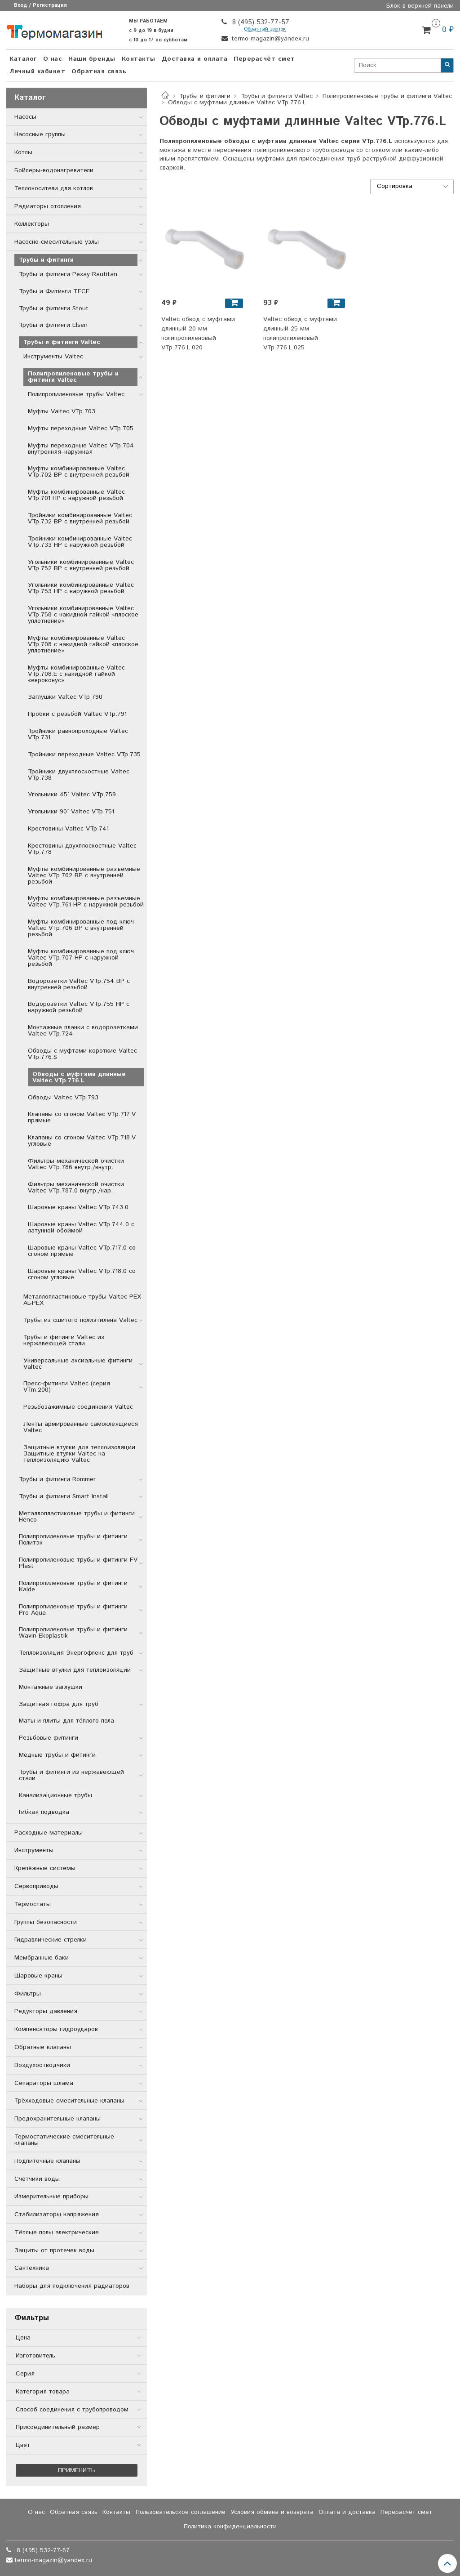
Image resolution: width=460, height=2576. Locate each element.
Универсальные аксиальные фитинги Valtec (78, 1363)
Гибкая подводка (44, 1812)
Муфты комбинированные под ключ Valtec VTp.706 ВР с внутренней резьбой (81, 928)
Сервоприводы (36, 1886)
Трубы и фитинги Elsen (53, 325)
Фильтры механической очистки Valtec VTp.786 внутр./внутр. (76, 1164)
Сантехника (31, 2267)
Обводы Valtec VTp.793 (63, 1097)
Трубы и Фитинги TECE (54, 291)
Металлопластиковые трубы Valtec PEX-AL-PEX (83, 1300)
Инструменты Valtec (53, 356)
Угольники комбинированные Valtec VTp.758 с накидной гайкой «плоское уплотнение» (83, 614)
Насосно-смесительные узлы (56, 241)
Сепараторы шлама (43, 2083)
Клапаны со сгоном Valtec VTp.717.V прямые (82, 1117)
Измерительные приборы (51, 2196)
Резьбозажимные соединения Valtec (78, 1406)
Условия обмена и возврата (272, 2512)
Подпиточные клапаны (47, 2160)
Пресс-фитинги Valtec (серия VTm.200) (66, 1386)
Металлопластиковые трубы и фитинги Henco (77, 1516)
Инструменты (33, 1850)
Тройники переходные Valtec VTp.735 (84, 754)
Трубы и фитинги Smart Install (64, 1496)
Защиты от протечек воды (54, 2250)
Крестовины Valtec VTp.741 (68, 828)
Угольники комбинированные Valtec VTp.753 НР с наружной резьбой (81, 588)
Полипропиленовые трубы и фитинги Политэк (73, 1539)
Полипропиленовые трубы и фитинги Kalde (73, 1586)
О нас (52, 58)
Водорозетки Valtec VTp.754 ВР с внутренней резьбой (79, 984)
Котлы (23, 152)
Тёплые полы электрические (56, 2232)
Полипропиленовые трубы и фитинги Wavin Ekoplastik (73, 1632)
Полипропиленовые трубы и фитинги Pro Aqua (73, 1609)
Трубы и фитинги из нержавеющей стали (71, 1775)
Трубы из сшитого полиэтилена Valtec (80, 1320)
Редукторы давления (45, 2011)
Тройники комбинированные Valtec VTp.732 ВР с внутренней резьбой (80, 518)
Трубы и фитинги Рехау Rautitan (68, 274)
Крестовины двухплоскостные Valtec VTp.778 (82, 849)
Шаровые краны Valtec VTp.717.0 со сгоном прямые (82, 1251)
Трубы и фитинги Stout (53, 308)
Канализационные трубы (55, 1795)
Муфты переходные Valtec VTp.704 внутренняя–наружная (81, 448)
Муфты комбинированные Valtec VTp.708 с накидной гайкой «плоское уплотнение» (83, 644)
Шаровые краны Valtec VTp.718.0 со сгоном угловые (82, 1274)
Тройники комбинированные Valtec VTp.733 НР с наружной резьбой (80, 541)
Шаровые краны (38, 1975)
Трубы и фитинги (204, 96)
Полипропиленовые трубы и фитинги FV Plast (78, 1563)
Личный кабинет (37, 71)
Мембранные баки (41, 1957)
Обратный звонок (265, 29)
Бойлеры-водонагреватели (53, 170)
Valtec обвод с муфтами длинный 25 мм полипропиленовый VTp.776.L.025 (300, 333)
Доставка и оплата (195, 58)
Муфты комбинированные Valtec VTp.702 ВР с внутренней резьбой (78, 471)
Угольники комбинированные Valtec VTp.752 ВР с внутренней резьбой (81, 565)
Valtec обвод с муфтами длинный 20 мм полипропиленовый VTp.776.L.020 (198, 333)
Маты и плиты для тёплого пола (66, 1720)
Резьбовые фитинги (48, 1737)
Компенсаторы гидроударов (56, 2029)
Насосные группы (40, 134)
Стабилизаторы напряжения (56, 2214)
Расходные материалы (48, 1832)
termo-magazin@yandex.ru (269, 38)
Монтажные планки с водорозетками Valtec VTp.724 (83, 1030)
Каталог (23, 58)
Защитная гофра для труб (58, 1704)
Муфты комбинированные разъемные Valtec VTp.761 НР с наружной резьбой (86, 901)
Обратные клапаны (42, 2047)
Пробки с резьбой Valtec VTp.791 (77, 714)
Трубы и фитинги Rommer (57, 1479)
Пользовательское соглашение (181, 2512)
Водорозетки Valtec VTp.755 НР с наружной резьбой (78, 1007)
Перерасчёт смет (264, 58)
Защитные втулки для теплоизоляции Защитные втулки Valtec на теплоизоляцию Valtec (79, 1453)
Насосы (25, 116)
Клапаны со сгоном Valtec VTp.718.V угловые (82, 1140)
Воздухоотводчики (42, 2065)
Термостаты (32, 1904)
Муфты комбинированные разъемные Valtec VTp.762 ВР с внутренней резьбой (84, 875)
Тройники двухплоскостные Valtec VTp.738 (78, 774)
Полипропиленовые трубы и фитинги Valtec (387, 96)
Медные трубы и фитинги (57, 1754)
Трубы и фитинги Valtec (277, 96)
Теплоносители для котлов (53, 188)
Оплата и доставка (347, 2512)
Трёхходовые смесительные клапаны (69, 2100)
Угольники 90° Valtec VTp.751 (71, 811)
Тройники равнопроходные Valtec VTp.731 (78, 734)
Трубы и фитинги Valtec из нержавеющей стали (63, 1340)
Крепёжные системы (44, 1868)
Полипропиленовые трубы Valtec (76, 394)
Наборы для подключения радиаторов (71, 2285)
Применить (76, 2470)
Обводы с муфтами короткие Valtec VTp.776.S (82, 1054)
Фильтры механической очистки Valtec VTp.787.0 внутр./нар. (76, 1187)
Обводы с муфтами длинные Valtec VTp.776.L (79, 1077)
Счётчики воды (37, 2178)
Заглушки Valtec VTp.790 (65, 696)
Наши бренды (91, 58)
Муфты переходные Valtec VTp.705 (80, 428)
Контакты (138, 58)
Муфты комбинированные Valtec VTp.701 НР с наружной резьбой (76, 495)
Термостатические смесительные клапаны (64, 2139)
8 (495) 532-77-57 (259, 22)
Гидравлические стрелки (50, 1939)
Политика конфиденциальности (230, 2526)
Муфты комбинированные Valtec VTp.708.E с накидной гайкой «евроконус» (76, 674)
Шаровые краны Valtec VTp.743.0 (78, 1207)
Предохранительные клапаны (57, 2118)
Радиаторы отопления (47, 206)
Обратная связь (98, 71)
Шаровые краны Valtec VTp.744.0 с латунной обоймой (81, 1227)
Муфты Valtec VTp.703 (61, 411)
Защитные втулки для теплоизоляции (75, 1669)
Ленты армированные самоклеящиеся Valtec (80, 1427)
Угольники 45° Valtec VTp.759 (72, 794)
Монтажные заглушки (50, 1687)
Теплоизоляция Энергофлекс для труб (76, 1652)
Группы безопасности (45, 1922)
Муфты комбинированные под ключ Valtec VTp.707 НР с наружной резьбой (81, 958)
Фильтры (27, 1993)
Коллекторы (31, 223)
